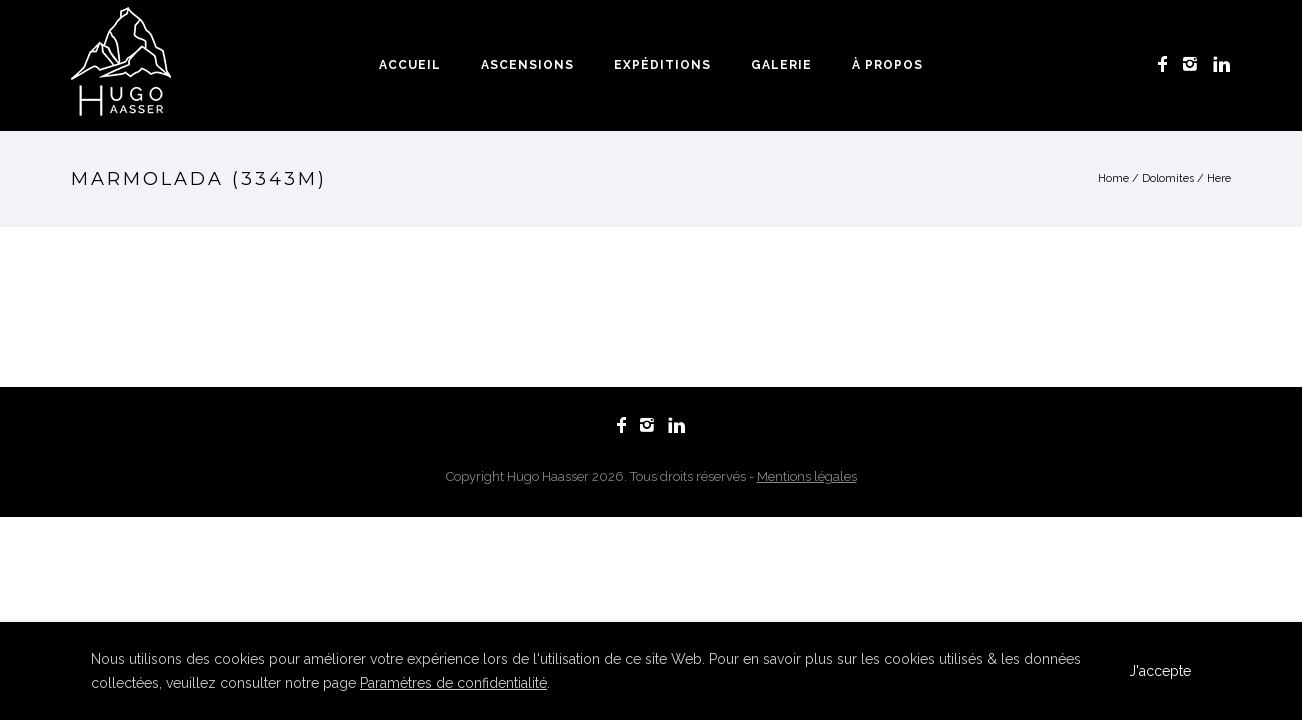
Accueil (410, 65)
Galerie (781, 65)
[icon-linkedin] (1222, 64)
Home (1113, 178)
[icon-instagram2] (1195, 64)
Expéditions (662, 65)
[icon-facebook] (1168, 64)
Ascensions (527, 65)
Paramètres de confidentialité (453, 683)
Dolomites (1168, 178)
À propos (887, 65)
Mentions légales (807, 476)
